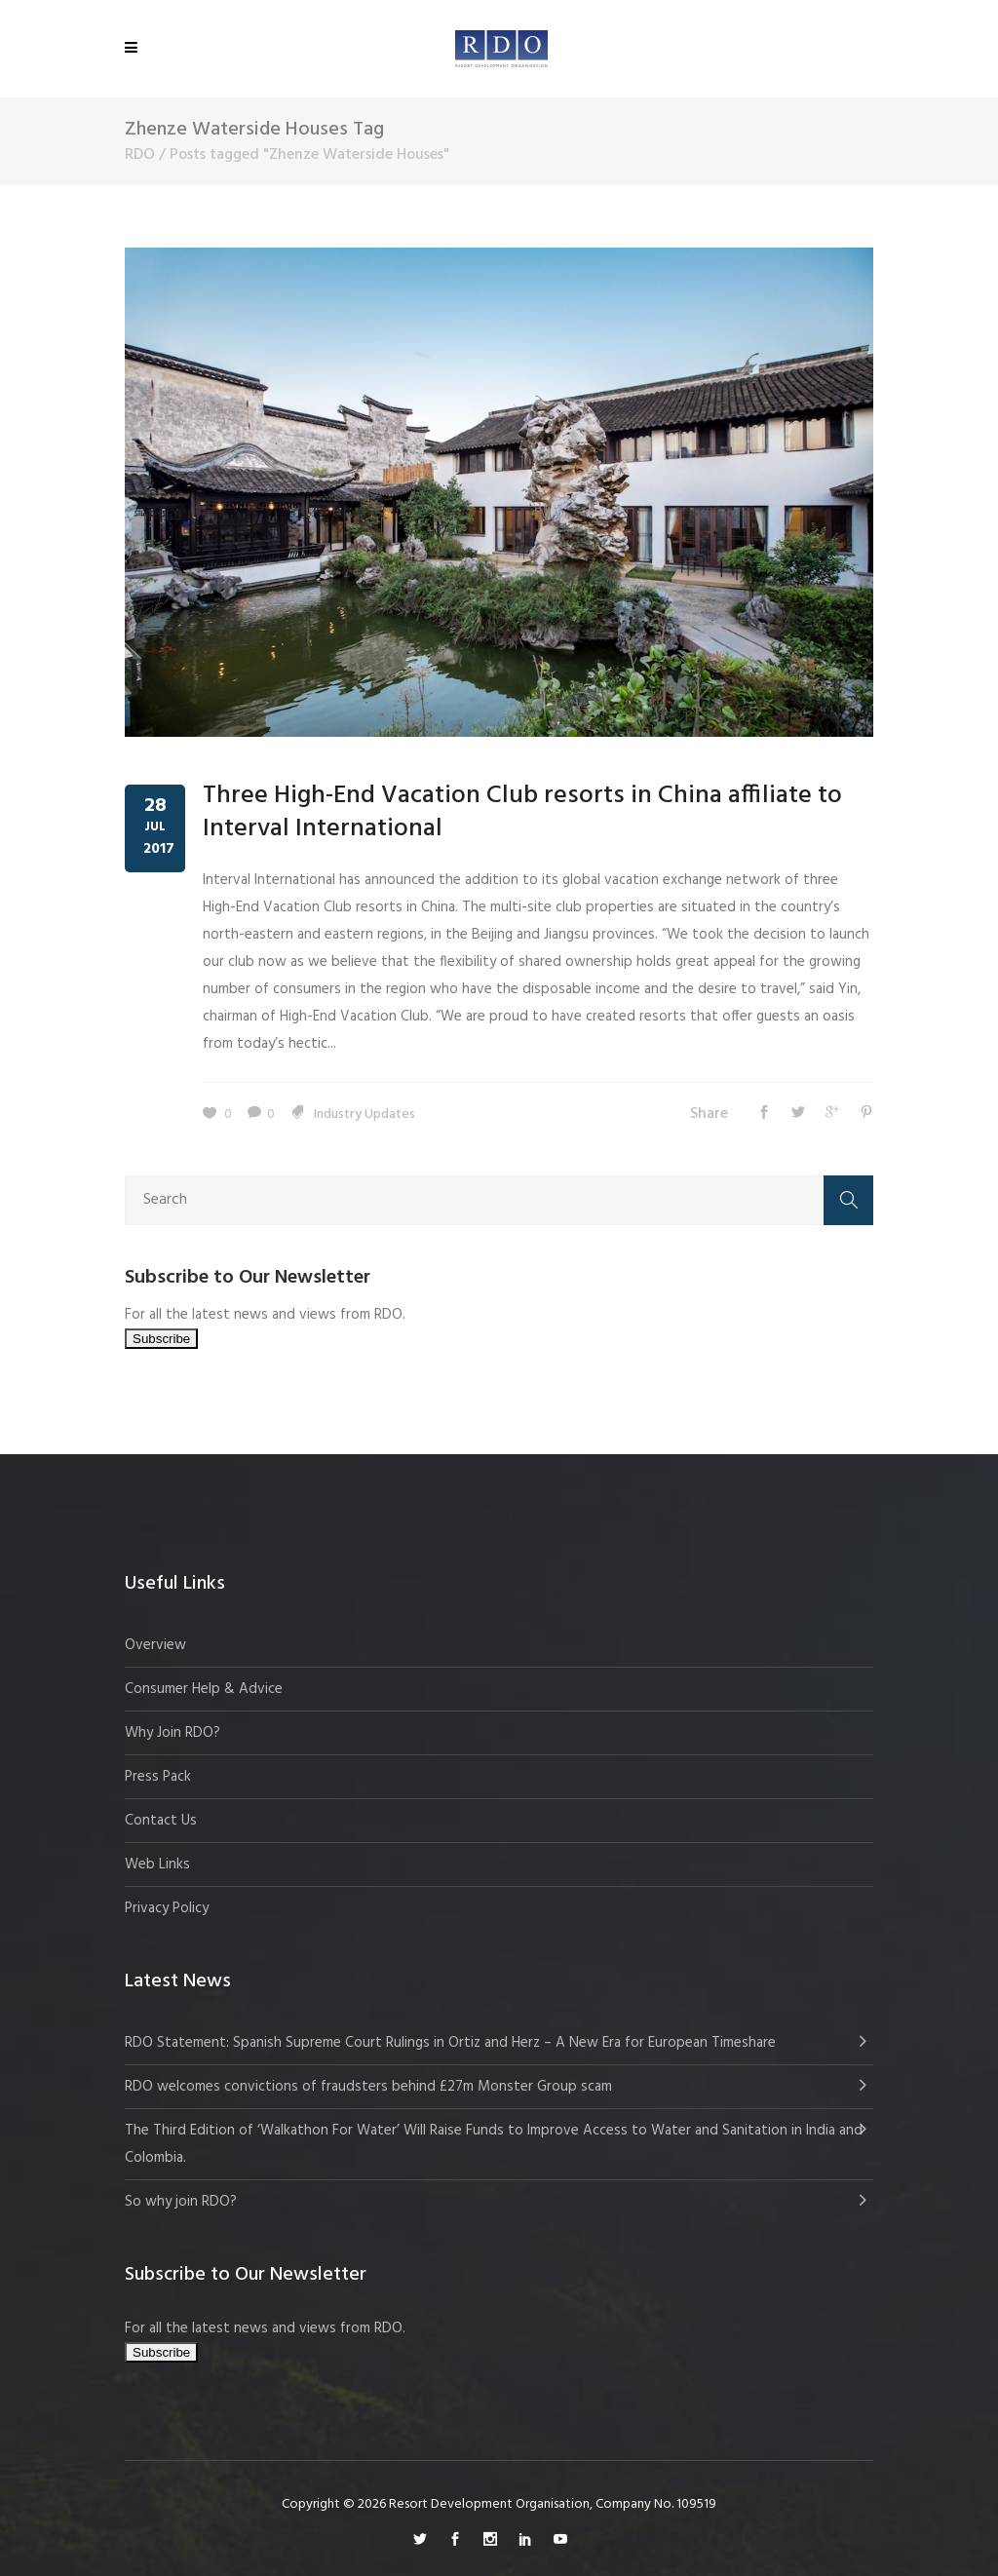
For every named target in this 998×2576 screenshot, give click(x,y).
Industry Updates (364, 1114)
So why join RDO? (181, 2201)
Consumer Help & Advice (204, 1689)
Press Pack (158, 1776)
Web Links (157, 1864)
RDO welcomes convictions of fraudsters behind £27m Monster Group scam (368, 2086)
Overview (155, 1645)
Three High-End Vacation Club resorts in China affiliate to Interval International (522, 812)
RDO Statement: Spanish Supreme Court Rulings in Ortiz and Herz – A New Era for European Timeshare (450, 2043)
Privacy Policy (167, 1908)
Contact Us (161, 1820)
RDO (140, 155)
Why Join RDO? (172, 1733)
